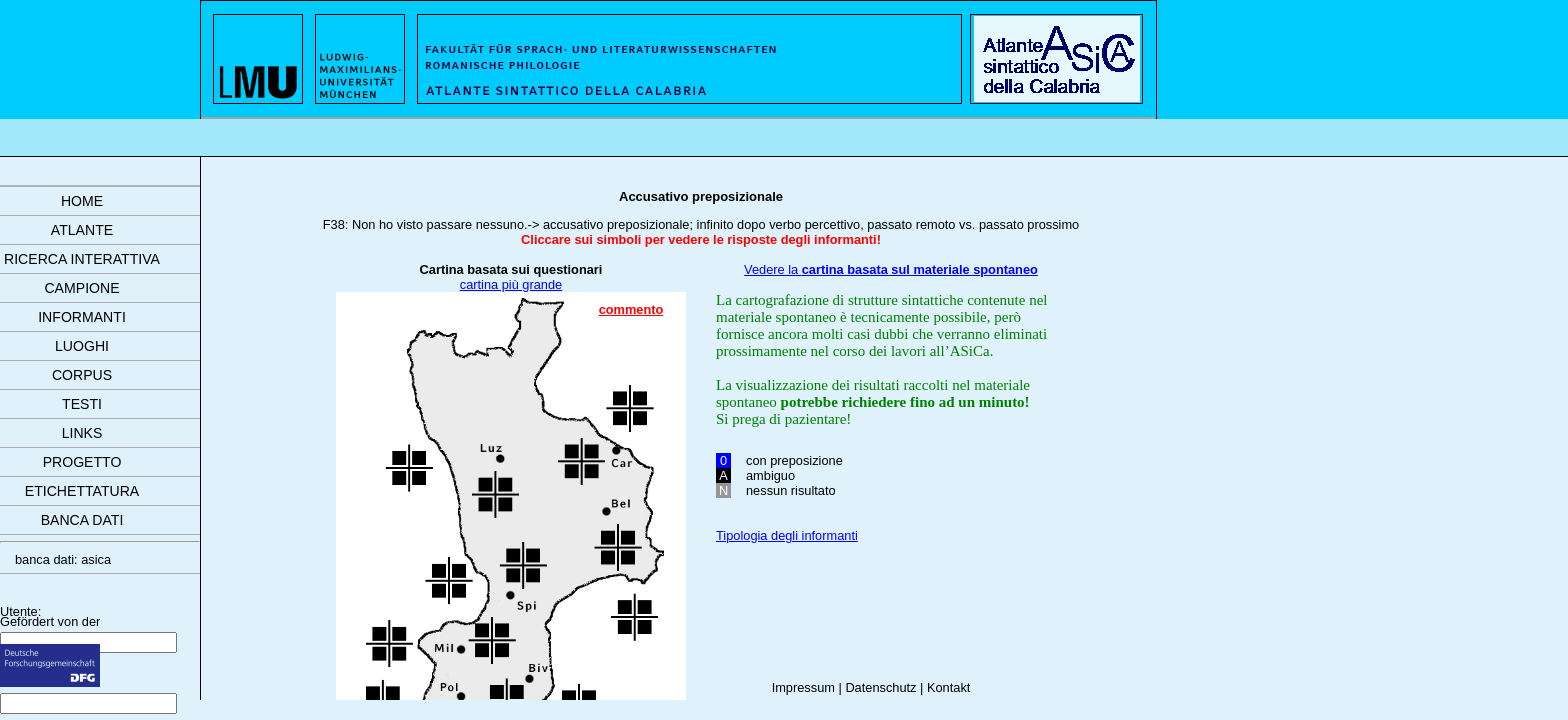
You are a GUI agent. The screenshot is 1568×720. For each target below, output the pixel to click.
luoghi (82, 346)
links (82, 433)
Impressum (803, 687)
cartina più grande (511, 284)
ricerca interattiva (82, 259)
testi (82, 404)
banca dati (82, 520)
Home (82, 201)
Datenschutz (880, 687)
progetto (82, 462)
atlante (82, 230)
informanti (82, 317)
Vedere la (891, 269)
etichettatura (82, 491)
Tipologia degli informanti (787, 535)
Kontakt (948, 687)
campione (81, 288)
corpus (82, 375)
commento (631, 309)
